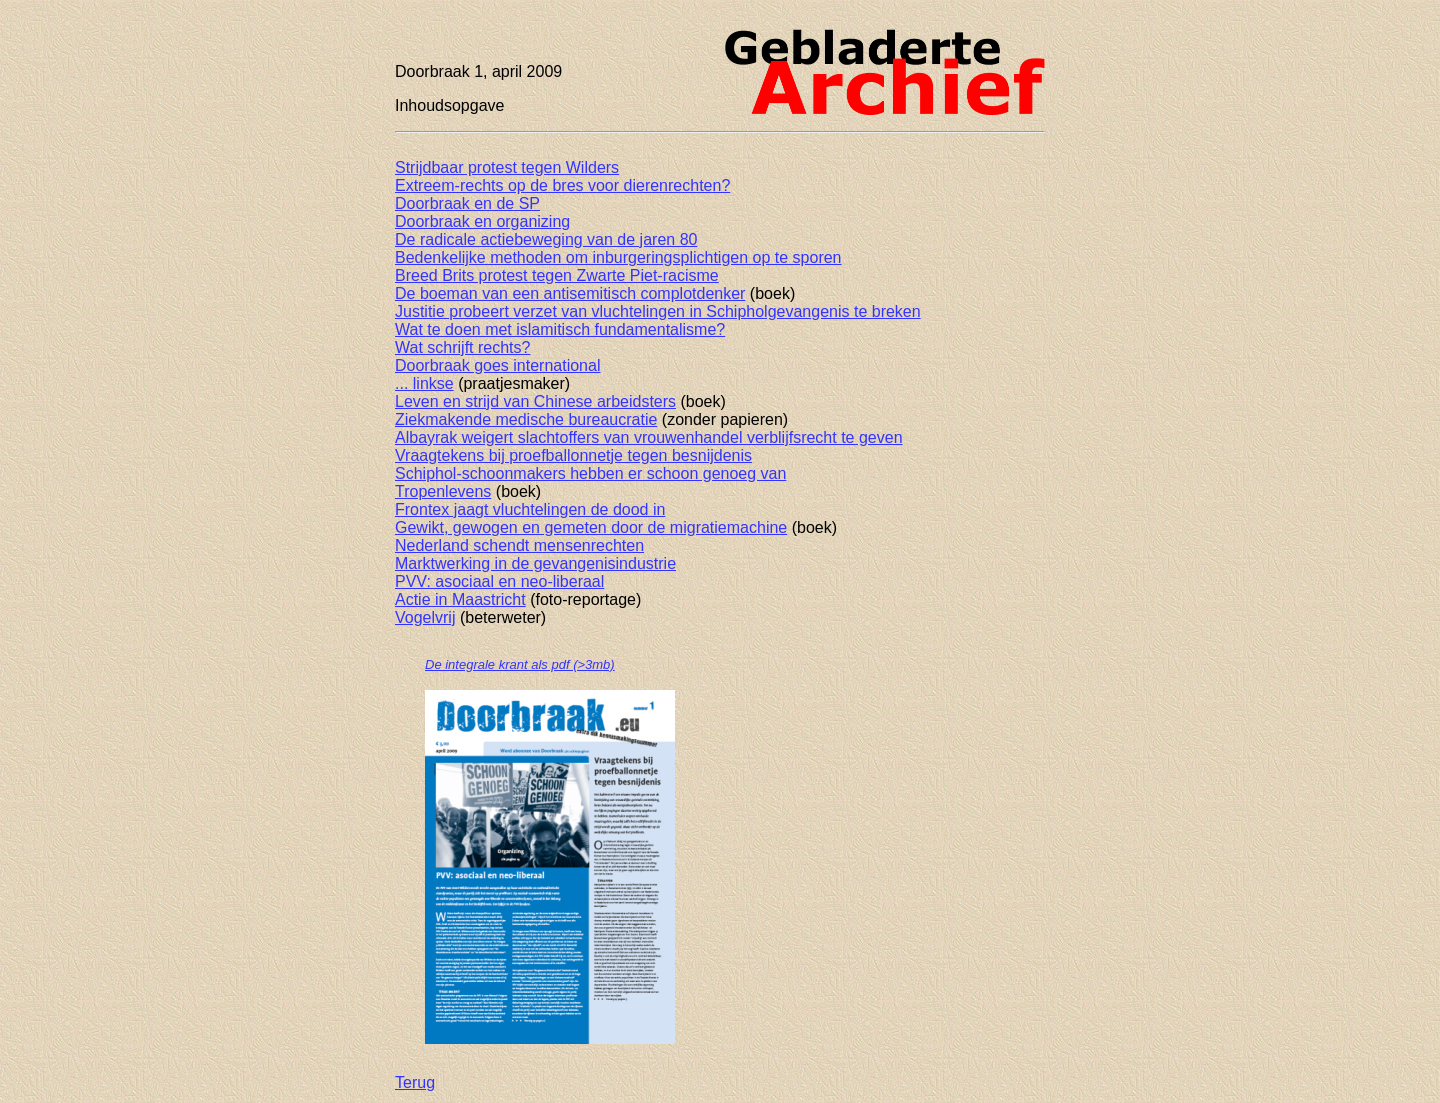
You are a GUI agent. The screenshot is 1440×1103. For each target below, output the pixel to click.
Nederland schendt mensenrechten (519, 545)
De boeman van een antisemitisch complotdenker (570, 293)
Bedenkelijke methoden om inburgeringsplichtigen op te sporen (618, 257)
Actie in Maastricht (460, 599)
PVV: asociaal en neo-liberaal (499, 581)
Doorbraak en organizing (482, 221)
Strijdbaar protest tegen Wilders (507, 167)
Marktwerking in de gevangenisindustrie (535, 563)
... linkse (424, 383)
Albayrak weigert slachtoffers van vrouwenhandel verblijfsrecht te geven (649, 437)
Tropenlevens (443, 491)
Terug (415, 1082)
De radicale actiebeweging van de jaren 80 (546, 239)
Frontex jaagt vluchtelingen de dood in (530, 509)
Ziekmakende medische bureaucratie (526, 419)
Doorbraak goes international (497, 365)
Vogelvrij (425, 617)
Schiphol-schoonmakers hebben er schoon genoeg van (590, 473)
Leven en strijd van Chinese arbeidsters (535, 401)
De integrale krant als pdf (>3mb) (520, 664)
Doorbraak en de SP (467, 203)
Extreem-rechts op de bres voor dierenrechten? (562, 185)
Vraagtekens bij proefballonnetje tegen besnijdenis (573, 455)
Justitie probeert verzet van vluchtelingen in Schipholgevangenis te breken (658, 311)
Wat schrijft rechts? (462, 347)
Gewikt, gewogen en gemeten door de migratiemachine (591, 527)
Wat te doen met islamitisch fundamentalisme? (560, 329)
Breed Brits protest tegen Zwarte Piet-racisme (557, 275)
